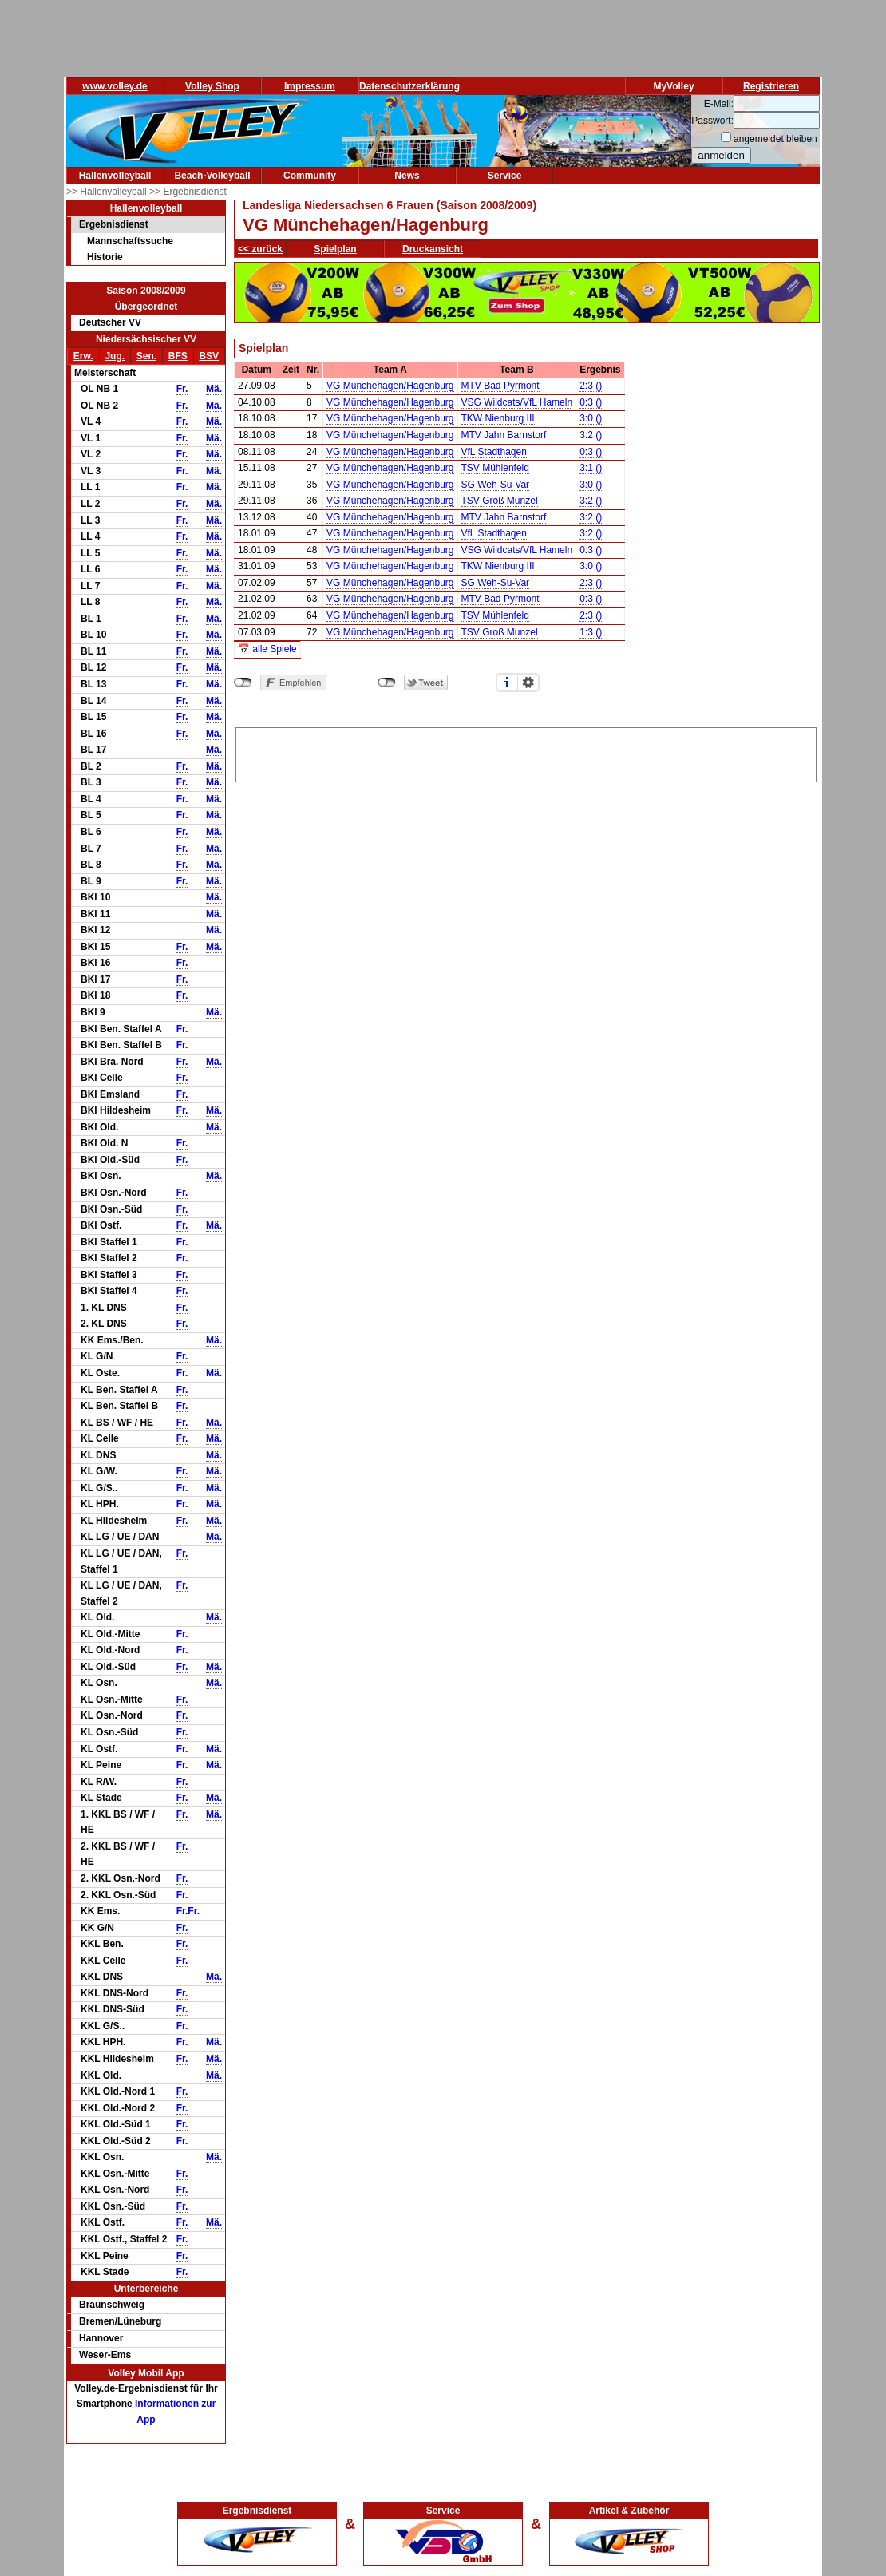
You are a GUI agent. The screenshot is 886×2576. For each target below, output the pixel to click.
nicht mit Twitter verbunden (387, 682)
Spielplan (335, 249)
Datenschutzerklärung (409, 86)
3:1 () (590, 467)
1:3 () (590, 632)
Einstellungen (528, 682)
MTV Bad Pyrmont (500, 385)
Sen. (146, 356)
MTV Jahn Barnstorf (504, 435)
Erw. (83, 356)
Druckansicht (432, 249)
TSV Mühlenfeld (495, 467)
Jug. (115, 356)
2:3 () (590, 385)
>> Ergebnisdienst (188, 191)
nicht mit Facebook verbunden (243, 682)
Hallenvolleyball (115, 175)
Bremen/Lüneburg (120, 2321)
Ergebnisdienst (113, 224)
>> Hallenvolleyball (107, 191)
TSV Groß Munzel (499, 500)
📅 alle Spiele (267, 649)
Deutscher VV (110, 322)
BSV (209, 356)
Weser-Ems (105, 2354)
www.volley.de (114, 86)
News (406, 175)
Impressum (309, 86)
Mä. (214, 388)
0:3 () (590, 402)
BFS (178, 356)
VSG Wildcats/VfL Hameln (517, 402)
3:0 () (590, 418)
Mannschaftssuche (130, 241)
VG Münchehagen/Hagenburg (389, 385)
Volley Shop (212, 86)
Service (505, 175)
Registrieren (771, 86)
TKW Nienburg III (498, 418)
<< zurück (260, 249)
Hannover (101, 2338)
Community (309, 175)
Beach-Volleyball (212, 175)
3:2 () (590, 435)
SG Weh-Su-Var (495, 484)
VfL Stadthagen (494, 451)
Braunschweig (111, 2304)
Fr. (182, 388)
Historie (105, 257)
